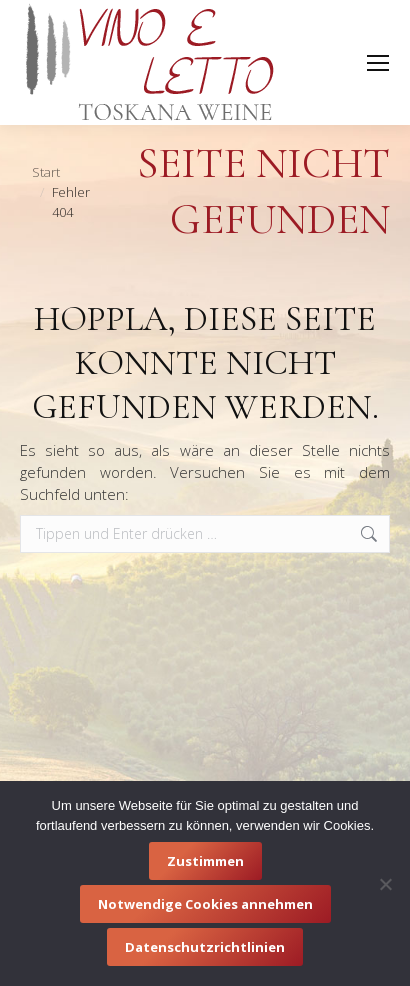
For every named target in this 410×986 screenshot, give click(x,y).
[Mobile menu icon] (378, 63)
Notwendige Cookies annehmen (205, 904)
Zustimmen (205, 861)
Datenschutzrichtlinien (205, 947)
